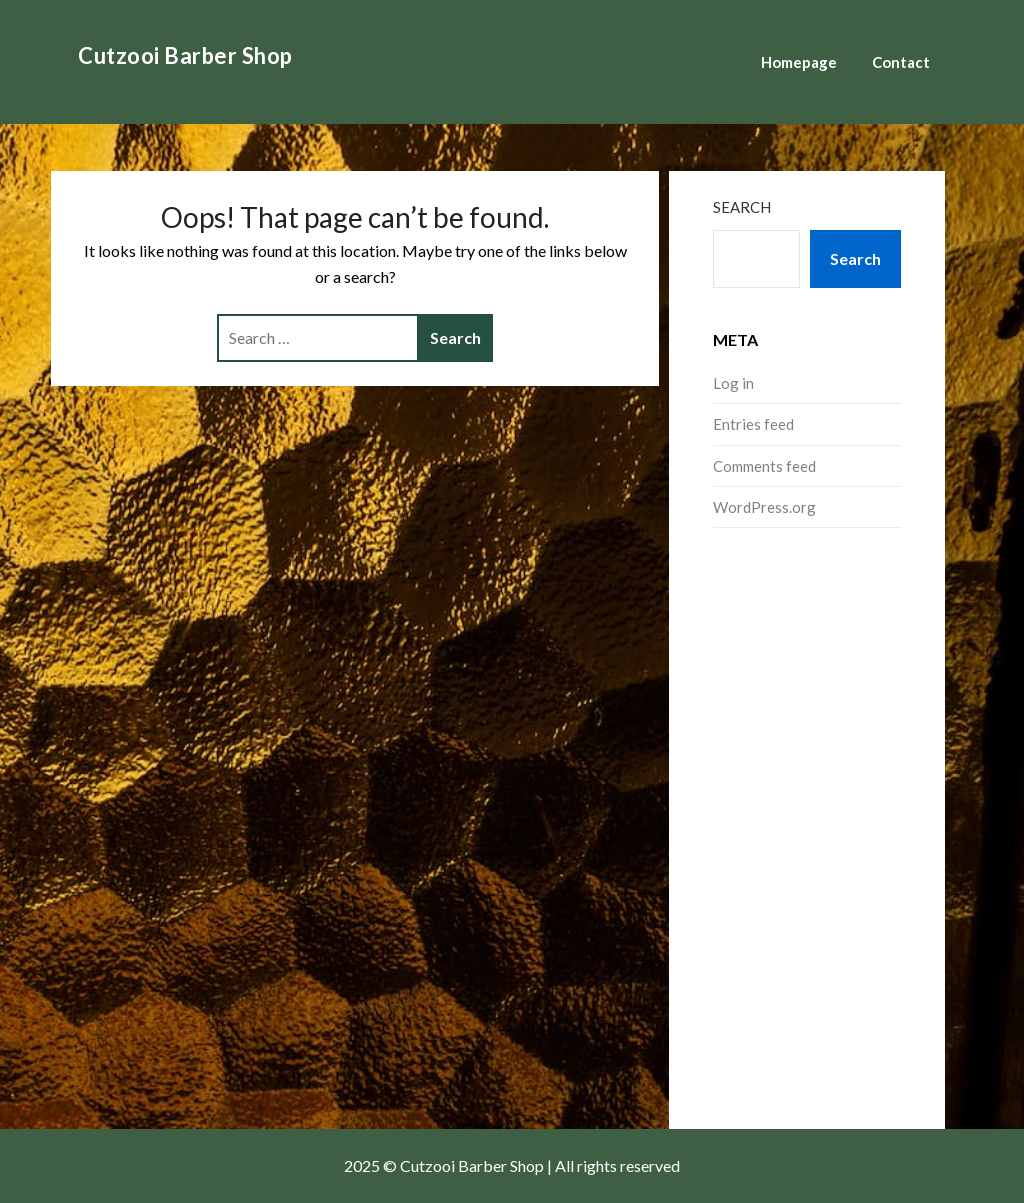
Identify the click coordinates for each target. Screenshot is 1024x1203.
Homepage (799, 62)
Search (742, 207)
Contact (901, 62)
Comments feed (764, 466)
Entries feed (753, 424)
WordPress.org (764, 507)
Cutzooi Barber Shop (185, 55)
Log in (733, 383)
